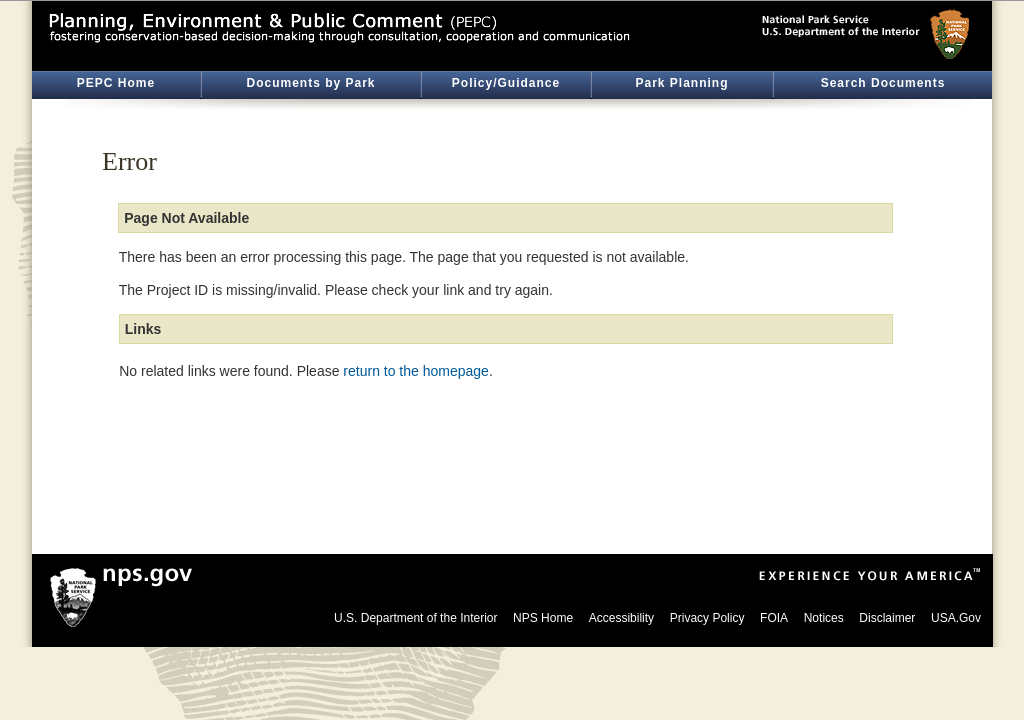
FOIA (774, 618)
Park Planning (681, 83)
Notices (824, 618)
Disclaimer (887, 618)
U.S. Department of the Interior (415, 618)
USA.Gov (956, 618)
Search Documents (883, 83)
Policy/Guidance (506, 83)
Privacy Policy (707, 618)
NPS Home (543, 618)
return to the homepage (416, 371)
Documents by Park (310, 83)
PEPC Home (116, 83)
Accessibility (621, 618)
